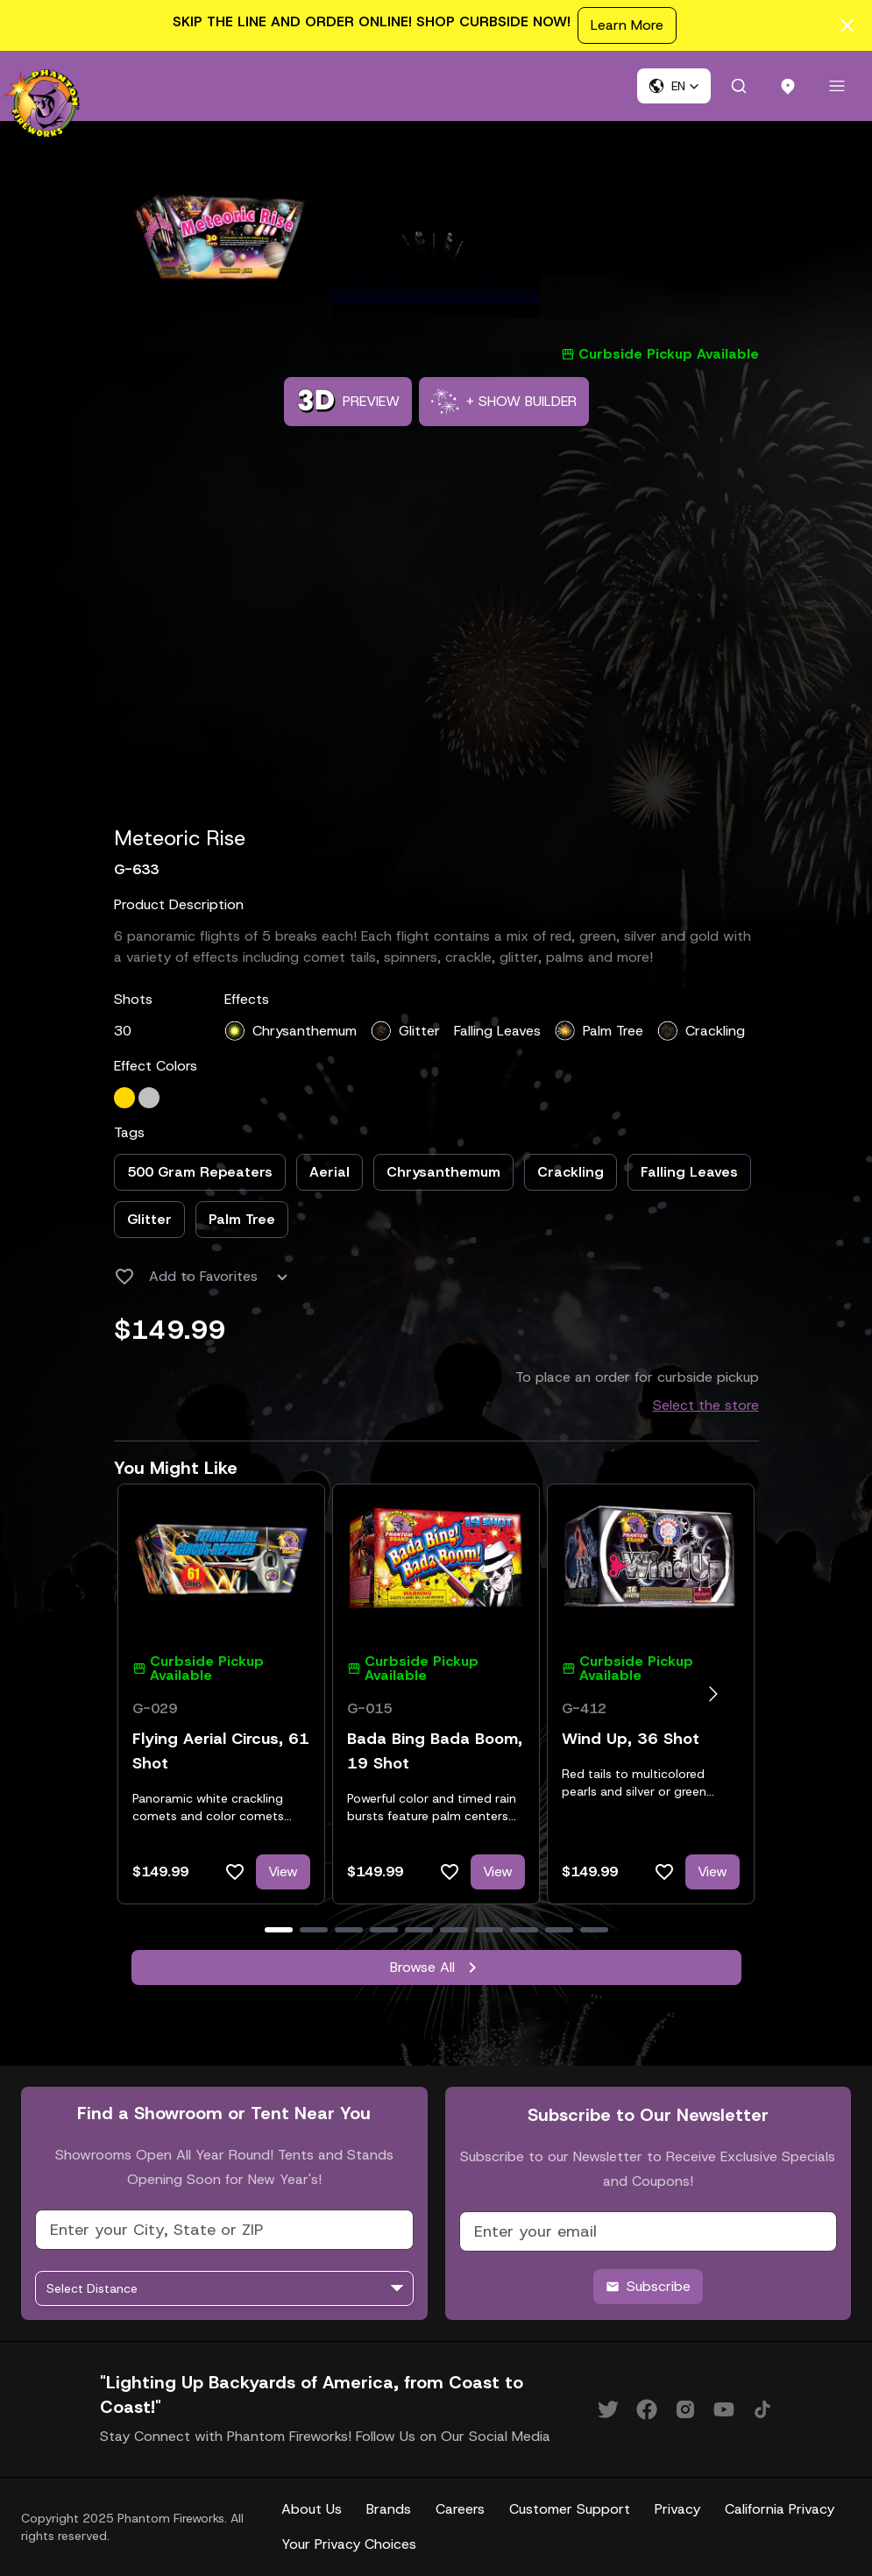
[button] (674, 86)
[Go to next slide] (713, 1693)
